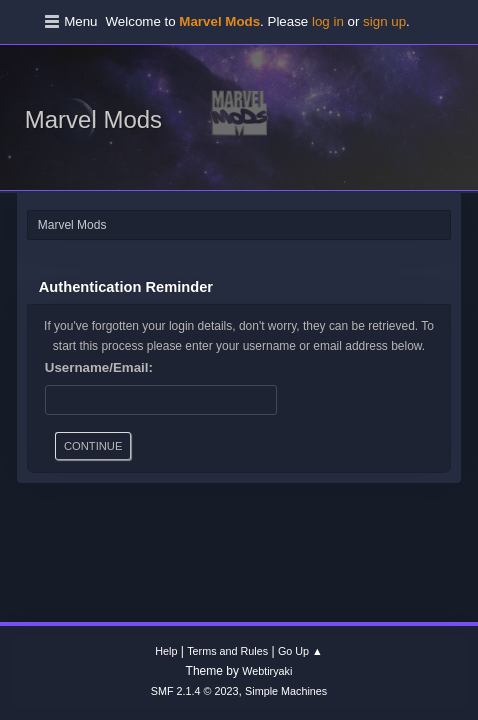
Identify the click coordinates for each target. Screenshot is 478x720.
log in (328, 21)
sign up (384, 21)
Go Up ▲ (300, 651)
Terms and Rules (227, 651)
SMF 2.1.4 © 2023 (195, 691)
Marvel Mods (93, 119)
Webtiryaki (267, 671)
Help (166, 651)
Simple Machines (286, 691)
